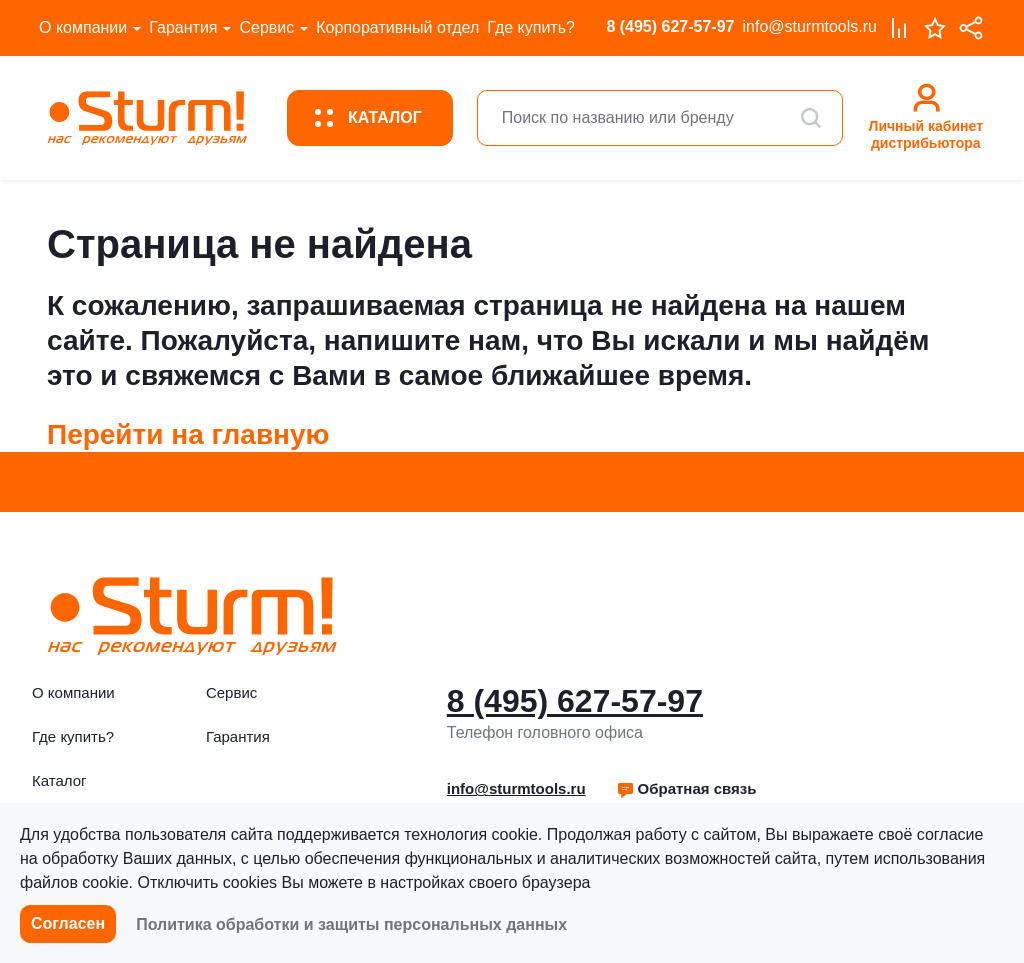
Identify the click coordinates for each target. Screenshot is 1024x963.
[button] (686, 789)
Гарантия (183, 27)
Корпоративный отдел (397, 27)
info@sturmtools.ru (809, 26)
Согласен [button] (68, 923)
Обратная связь (686, 788)
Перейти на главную (188, 434)
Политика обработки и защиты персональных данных (351, 924)
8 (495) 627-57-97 (670, 26)
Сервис (266, 27)
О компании (83, 27)
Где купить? (531, 27)
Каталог (59, 780)
